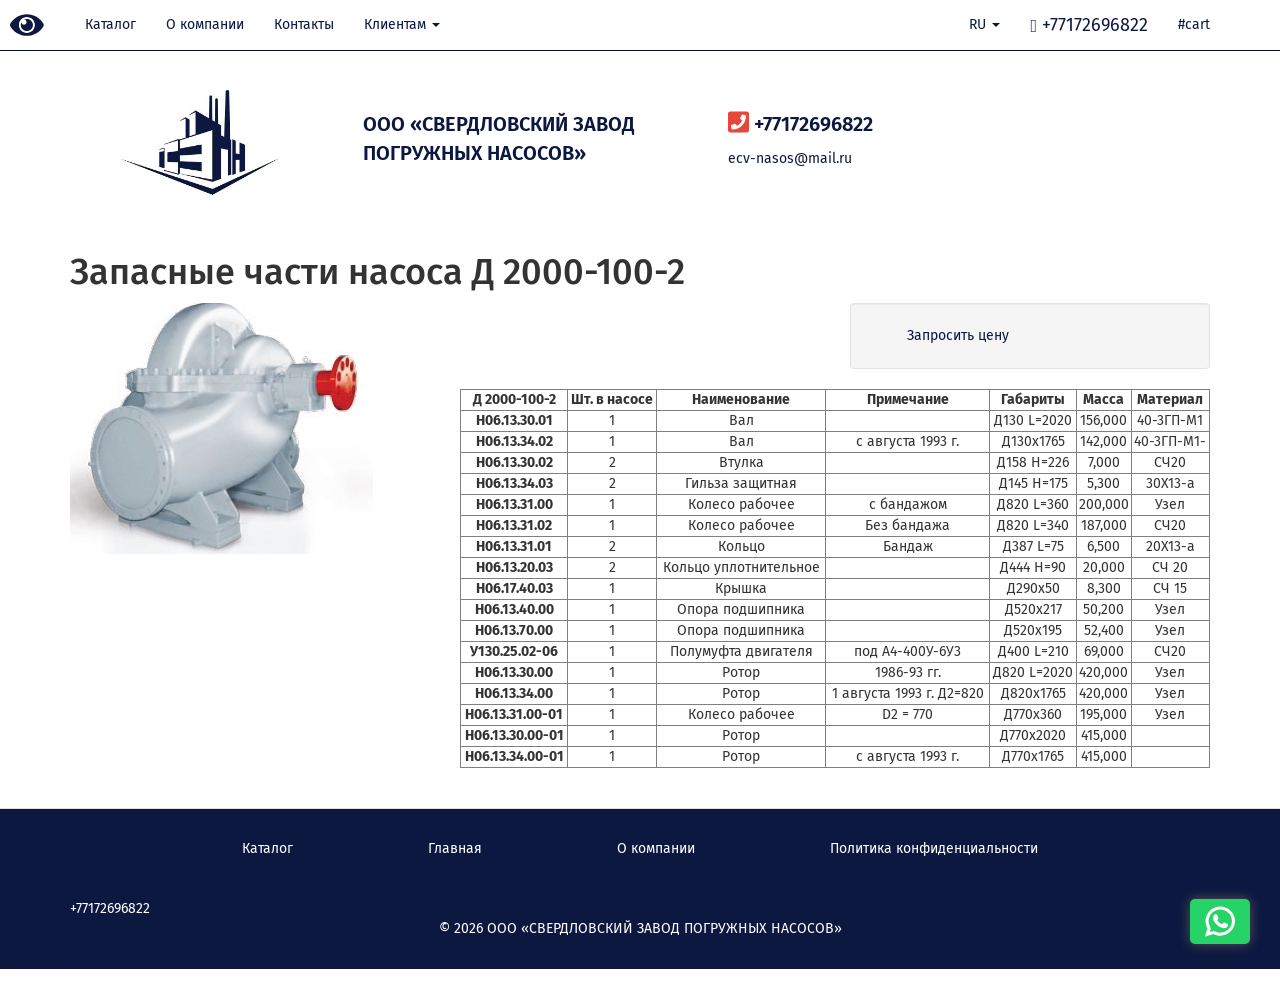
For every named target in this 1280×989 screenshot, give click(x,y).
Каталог (110, 24)
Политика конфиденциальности (934, 848)
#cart (1194, 24)
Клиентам (402, 24)
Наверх (35, 958)
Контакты (304, 24)
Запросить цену (958, 335)
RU (984, 24)
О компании (205, 24)
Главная (455, 848)
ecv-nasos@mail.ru (790, 158)
